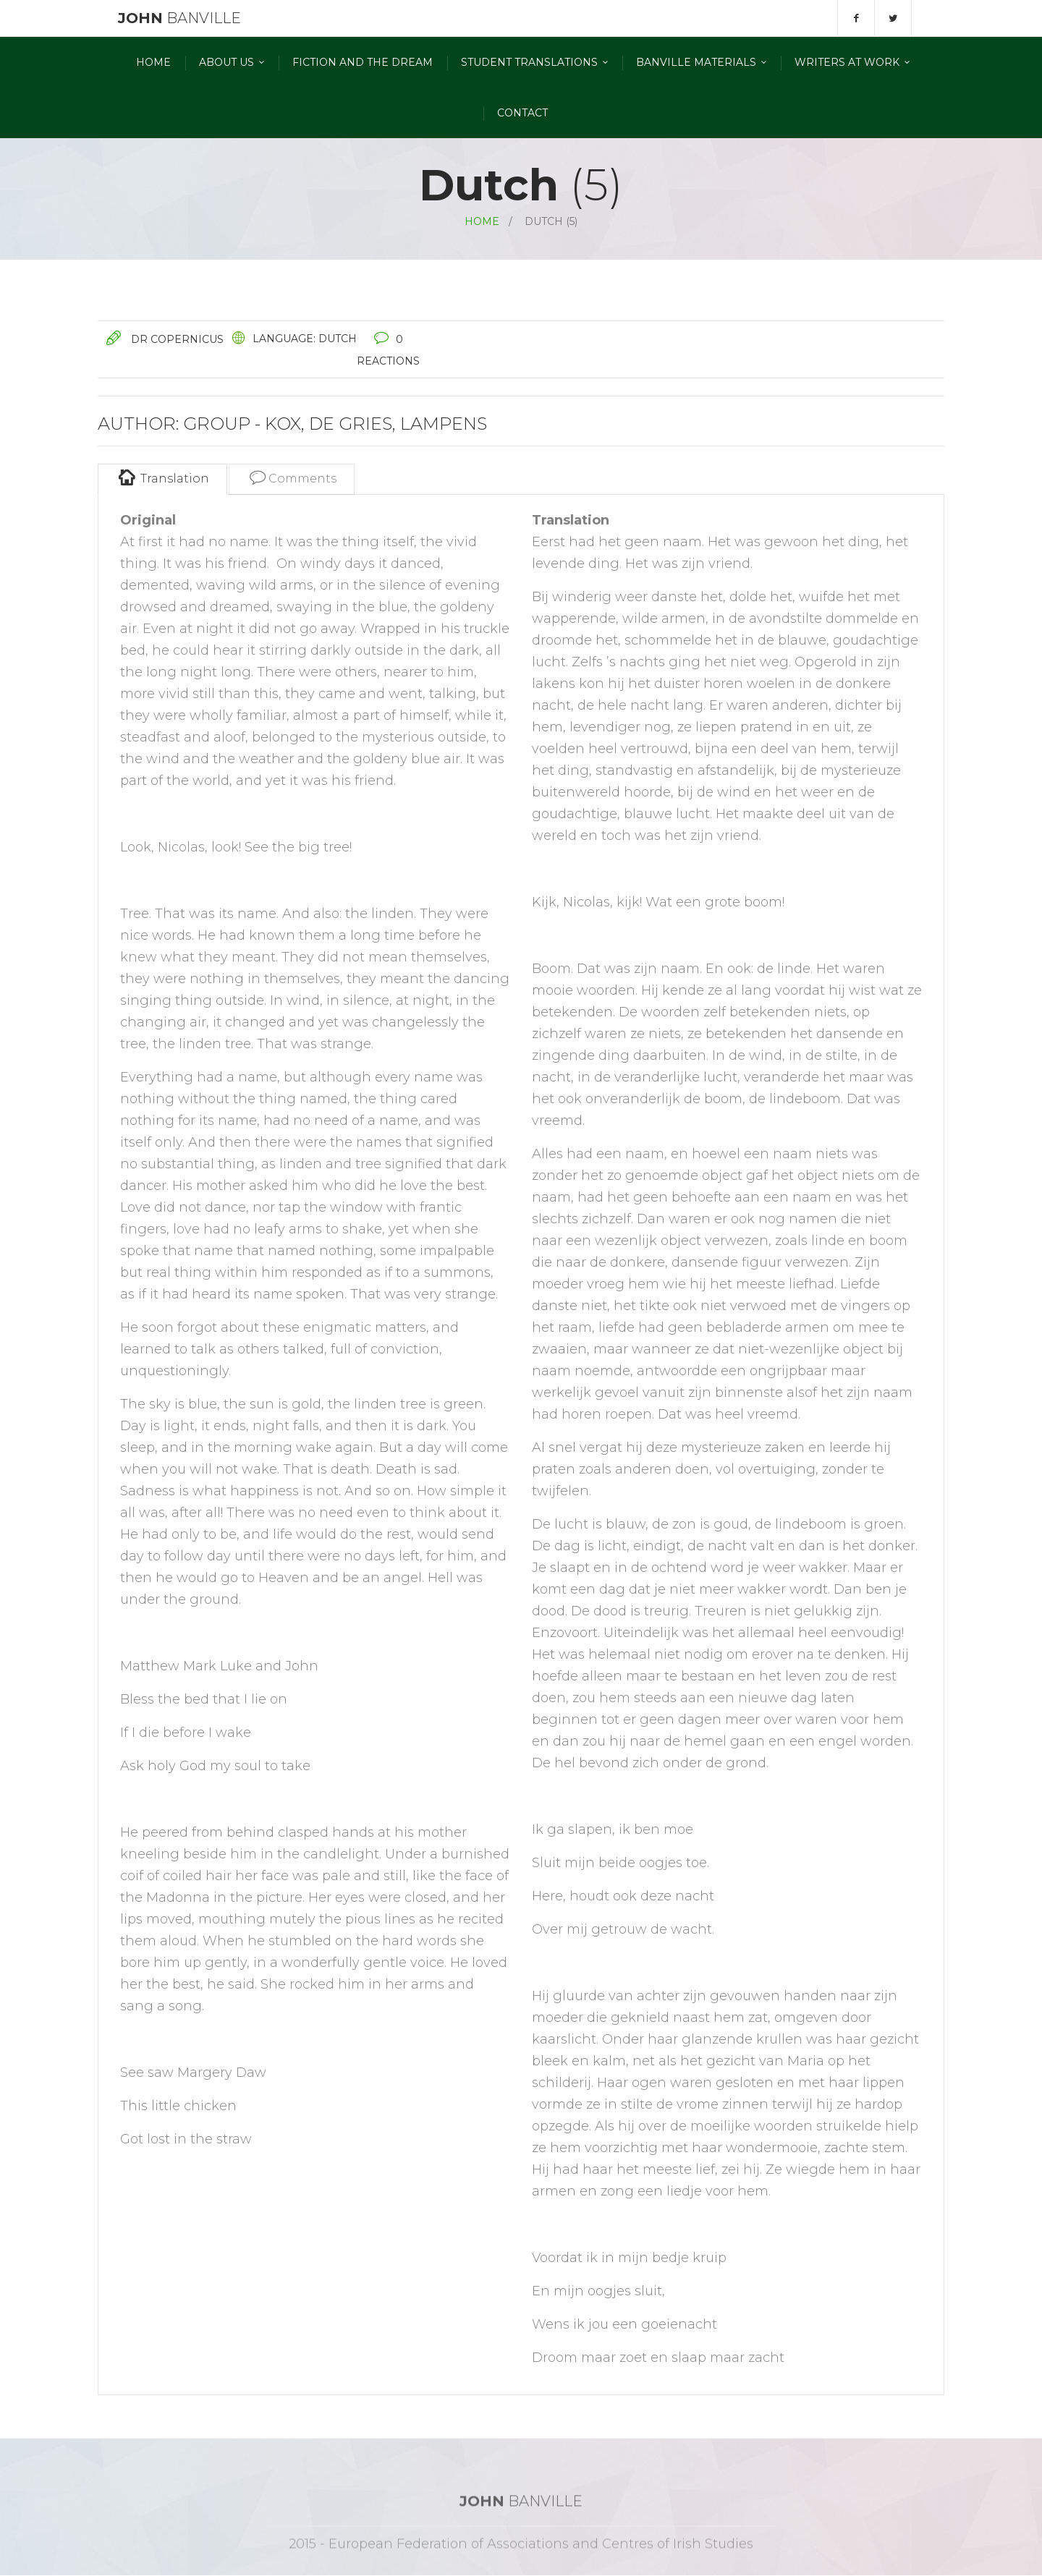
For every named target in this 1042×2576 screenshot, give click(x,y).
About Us (226, 62)
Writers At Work (847, 62)
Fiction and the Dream (362, 62)
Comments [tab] (291, 477)
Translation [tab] (162, 477)
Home (153, 62)
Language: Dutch (305, 338)
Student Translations (529, 62)
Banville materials (696, 62)
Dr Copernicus (177, 339)
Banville (177, 18)
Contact (522, 112)
